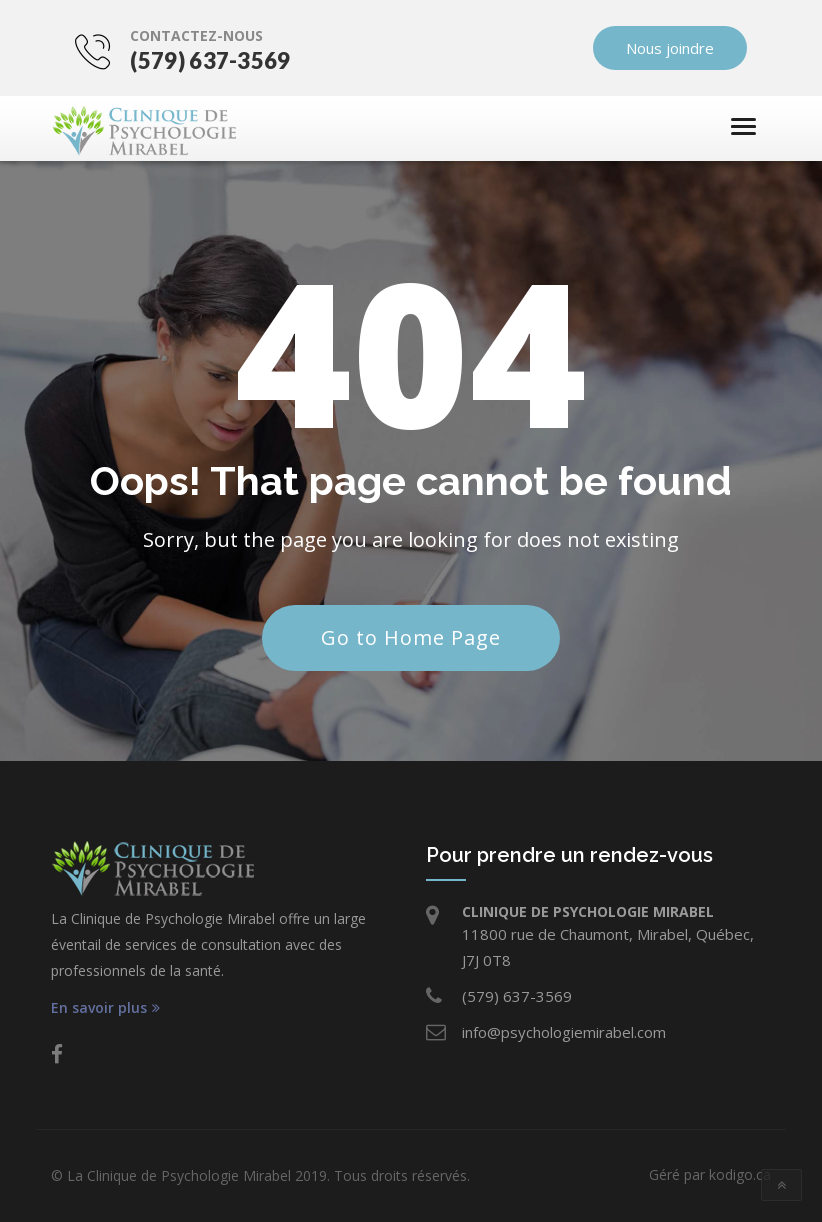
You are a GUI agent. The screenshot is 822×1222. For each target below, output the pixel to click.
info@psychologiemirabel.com (564, 1032)
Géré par (710, 1174)
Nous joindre (694, 48)
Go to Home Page (411, 637)
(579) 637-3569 (186, 60)
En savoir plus (105, 1008)
